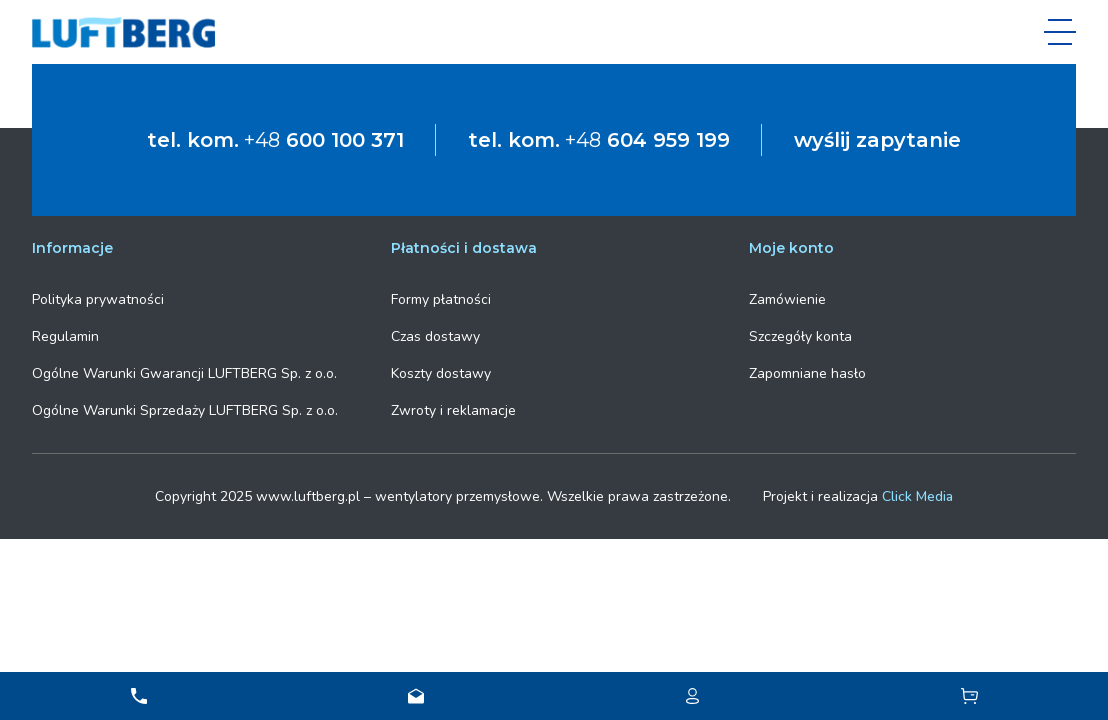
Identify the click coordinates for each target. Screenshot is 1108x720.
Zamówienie (787, 299)
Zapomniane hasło (807, 373)
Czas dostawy (435, 336)
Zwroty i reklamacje (453, 410)
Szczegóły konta (800, 336)
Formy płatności (441, 299)
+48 (324, 140)
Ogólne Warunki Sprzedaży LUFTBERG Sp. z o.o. (185, 410)
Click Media (917, 496)
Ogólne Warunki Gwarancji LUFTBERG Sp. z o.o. (184, 373)
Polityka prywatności (98, 299)
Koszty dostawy (441, 373)
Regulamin (65, 336)
